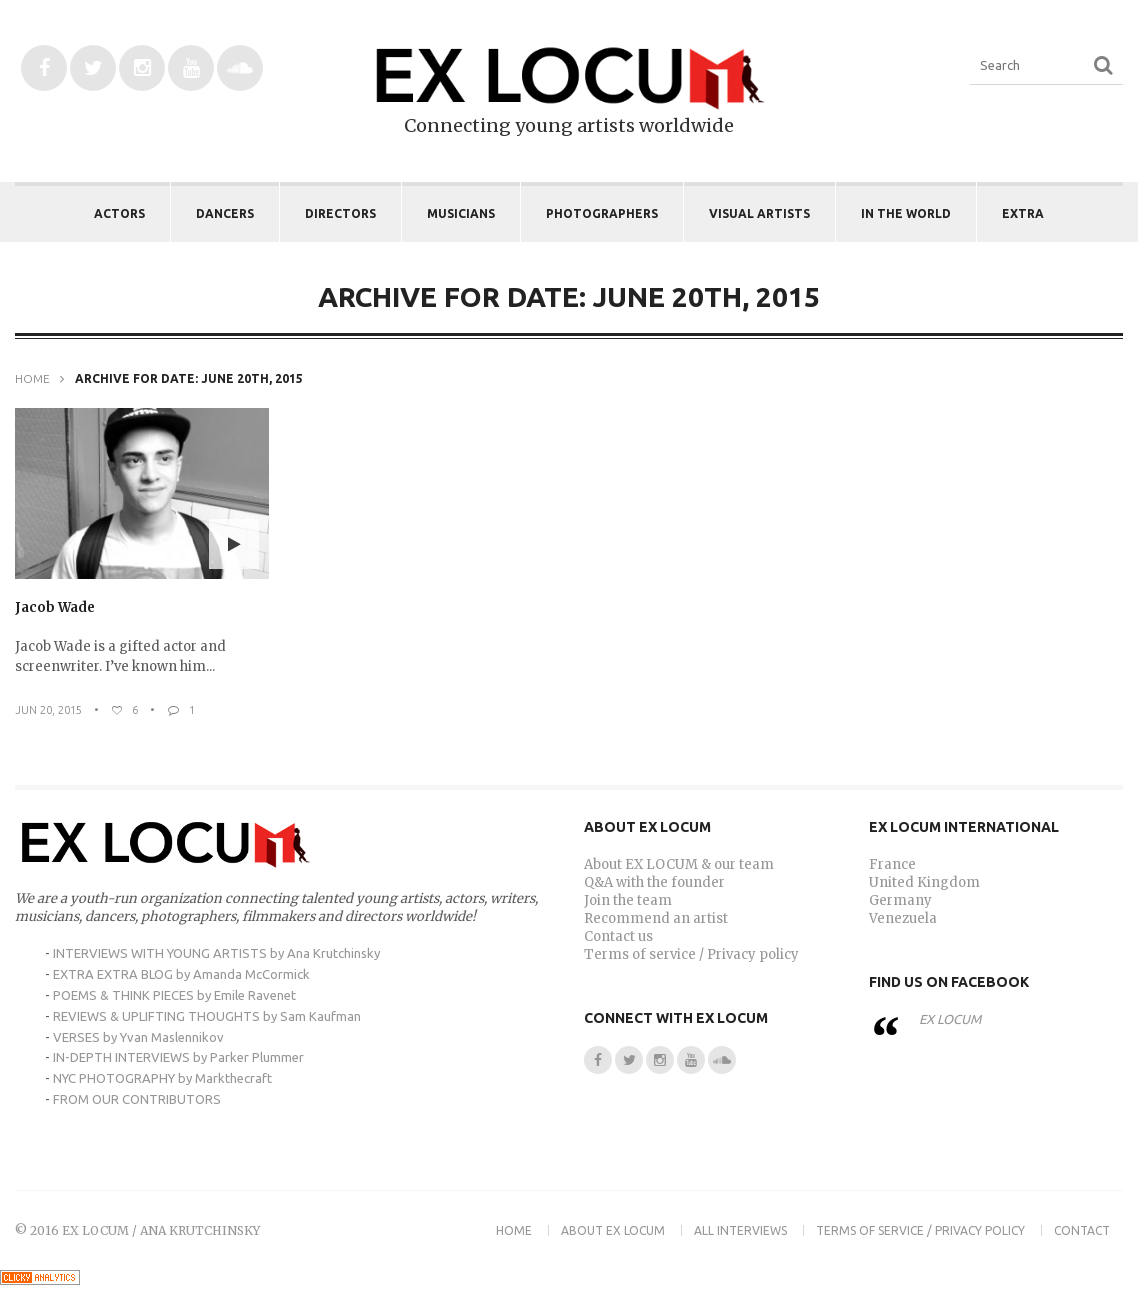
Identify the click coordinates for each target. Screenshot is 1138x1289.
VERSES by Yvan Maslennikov (138, 1037)
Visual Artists (759, 213)
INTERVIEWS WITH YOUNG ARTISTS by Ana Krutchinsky (216, 953)
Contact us (618, 936)
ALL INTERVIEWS (740, 1230)
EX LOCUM (950, 1019)
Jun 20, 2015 (48, 710)
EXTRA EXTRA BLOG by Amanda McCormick (181, 974)
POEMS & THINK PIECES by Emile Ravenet (174, 995)
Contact (1082, 1230)
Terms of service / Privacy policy (691, 954)
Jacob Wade (55, 607)
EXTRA (1023, 213)
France (892, 864)
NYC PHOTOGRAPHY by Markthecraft (162, 1078)
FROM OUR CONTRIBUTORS (137, 1099)
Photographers (602, 213)
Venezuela (903, 918)
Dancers (225, 213)
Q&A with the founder (654, 882)
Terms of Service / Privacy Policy (920, 1230)
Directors (340, 213)
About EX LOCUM (613, 1230)
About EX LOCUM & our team (679, 864)
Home (32, 378)
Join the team (628, 900)
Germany (900, 900)
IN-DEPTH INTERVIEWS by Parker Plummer (178, 1057)
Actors (119, 213)
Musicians (461, 213)
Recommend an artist (656, 918)
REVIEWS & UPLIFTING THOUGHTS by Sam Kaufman (207, 1016)
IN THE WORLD (906, 213)
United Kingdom (924, 882)
